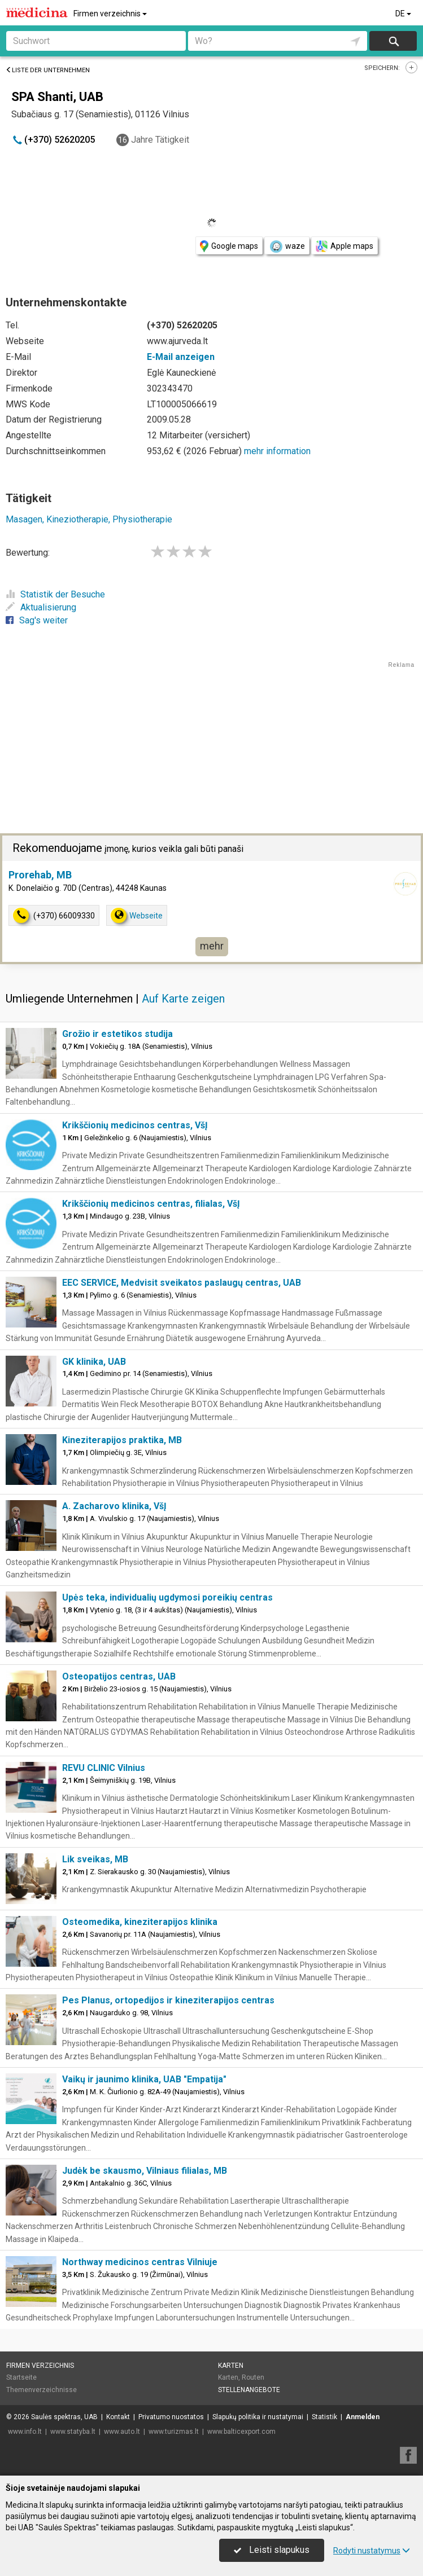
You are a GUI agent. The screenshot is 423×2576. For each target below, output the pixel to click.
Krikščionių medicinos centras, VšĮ (135, 1125)
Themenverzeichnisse (41, 2390)
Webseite (137, 915)
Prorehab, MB (40, 875)
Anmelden (363, 2417)
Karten (230, 2366)
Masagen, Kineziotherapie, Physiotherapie (89, 519)
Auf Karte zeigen (183, 998)
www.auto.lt (122, 2432)
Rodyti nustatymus (371, 2550)
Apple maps (344, 246)
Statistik (324, 2417)
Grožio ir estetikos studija (117, 1033)
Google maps (229, 246)
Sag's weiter (37, 620)
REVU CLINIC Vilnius (103, 1767)
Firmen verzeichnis (111, 13)
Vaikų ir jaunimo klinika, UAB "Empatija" (144, 2079)
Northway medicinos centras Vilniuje (139, 2262)
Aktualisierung (41, 607)
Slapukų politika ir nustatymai (257, 2417)
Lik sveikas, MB (95, 1859)
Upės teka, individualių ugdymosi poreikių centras (167, 1597)
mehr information (277, 451)
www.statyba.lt (72, 2432)
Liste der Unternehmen (48, 70)
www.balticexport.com (241, 2432)
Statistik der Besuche (55, 594)
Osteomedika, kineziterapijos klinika (139, 1921)
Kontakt (118, 2417)
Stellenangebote (249, 2390)
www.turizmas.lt (174, 2432)
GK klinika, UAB (94, 1361)
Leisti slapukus (271, 2549)
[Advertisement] (211, 749)
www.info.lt (25, 2432)
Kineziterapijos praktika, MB (122, 1440)
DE (404, 13)
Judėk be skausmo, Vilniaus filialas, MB (144, 2170)
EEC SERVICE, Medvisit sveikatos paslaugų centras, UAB (181, 1282)
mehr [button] (212, 946)
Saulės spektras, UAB (64, 2417)
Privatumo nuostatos (171, 2417)
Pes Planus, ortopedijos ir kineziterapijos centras (168, 2000)
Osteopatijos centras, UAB (119, 1676)
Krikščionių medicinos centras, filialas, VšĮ (151, 1203)
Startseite (21, 2377)
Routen (253, 2377)
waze (287, 246)
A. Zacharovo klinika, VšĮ (114, 1506)
